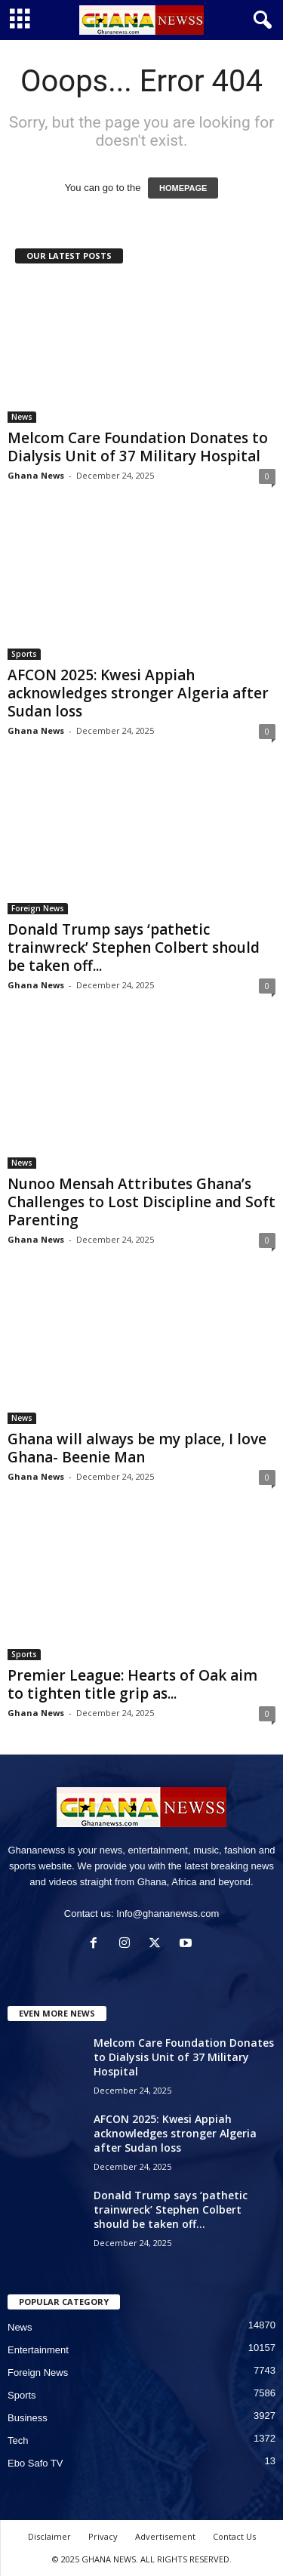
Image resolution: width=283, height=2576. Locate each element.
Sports (24, 654)
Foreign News (37, 908)
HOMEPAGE (183, 188)
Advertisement (165, 2536)
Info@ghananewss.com (167, 1913)
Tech (18, 2440)
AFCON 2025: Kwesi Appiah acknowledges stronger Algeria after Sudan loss (138, 693)
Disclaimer (49, 2536)
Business (28, 2417)
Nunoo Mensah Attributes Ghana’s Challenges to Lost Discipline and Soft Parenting (141, 1202)
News (21, 416)
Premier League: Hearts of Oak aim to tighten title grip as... (132, 1684)
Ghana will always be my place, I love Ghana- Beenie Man (137, 1448)
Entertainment (38, 2350)
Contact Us (234, 2536)
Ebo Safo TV (35, 2463)
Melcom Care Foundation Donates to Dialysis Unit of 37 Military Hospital (138, 447)
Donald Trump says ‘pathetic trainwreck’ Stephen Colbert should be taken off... (134, 947)
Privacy (103, 2536)
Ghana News (36, 475)
